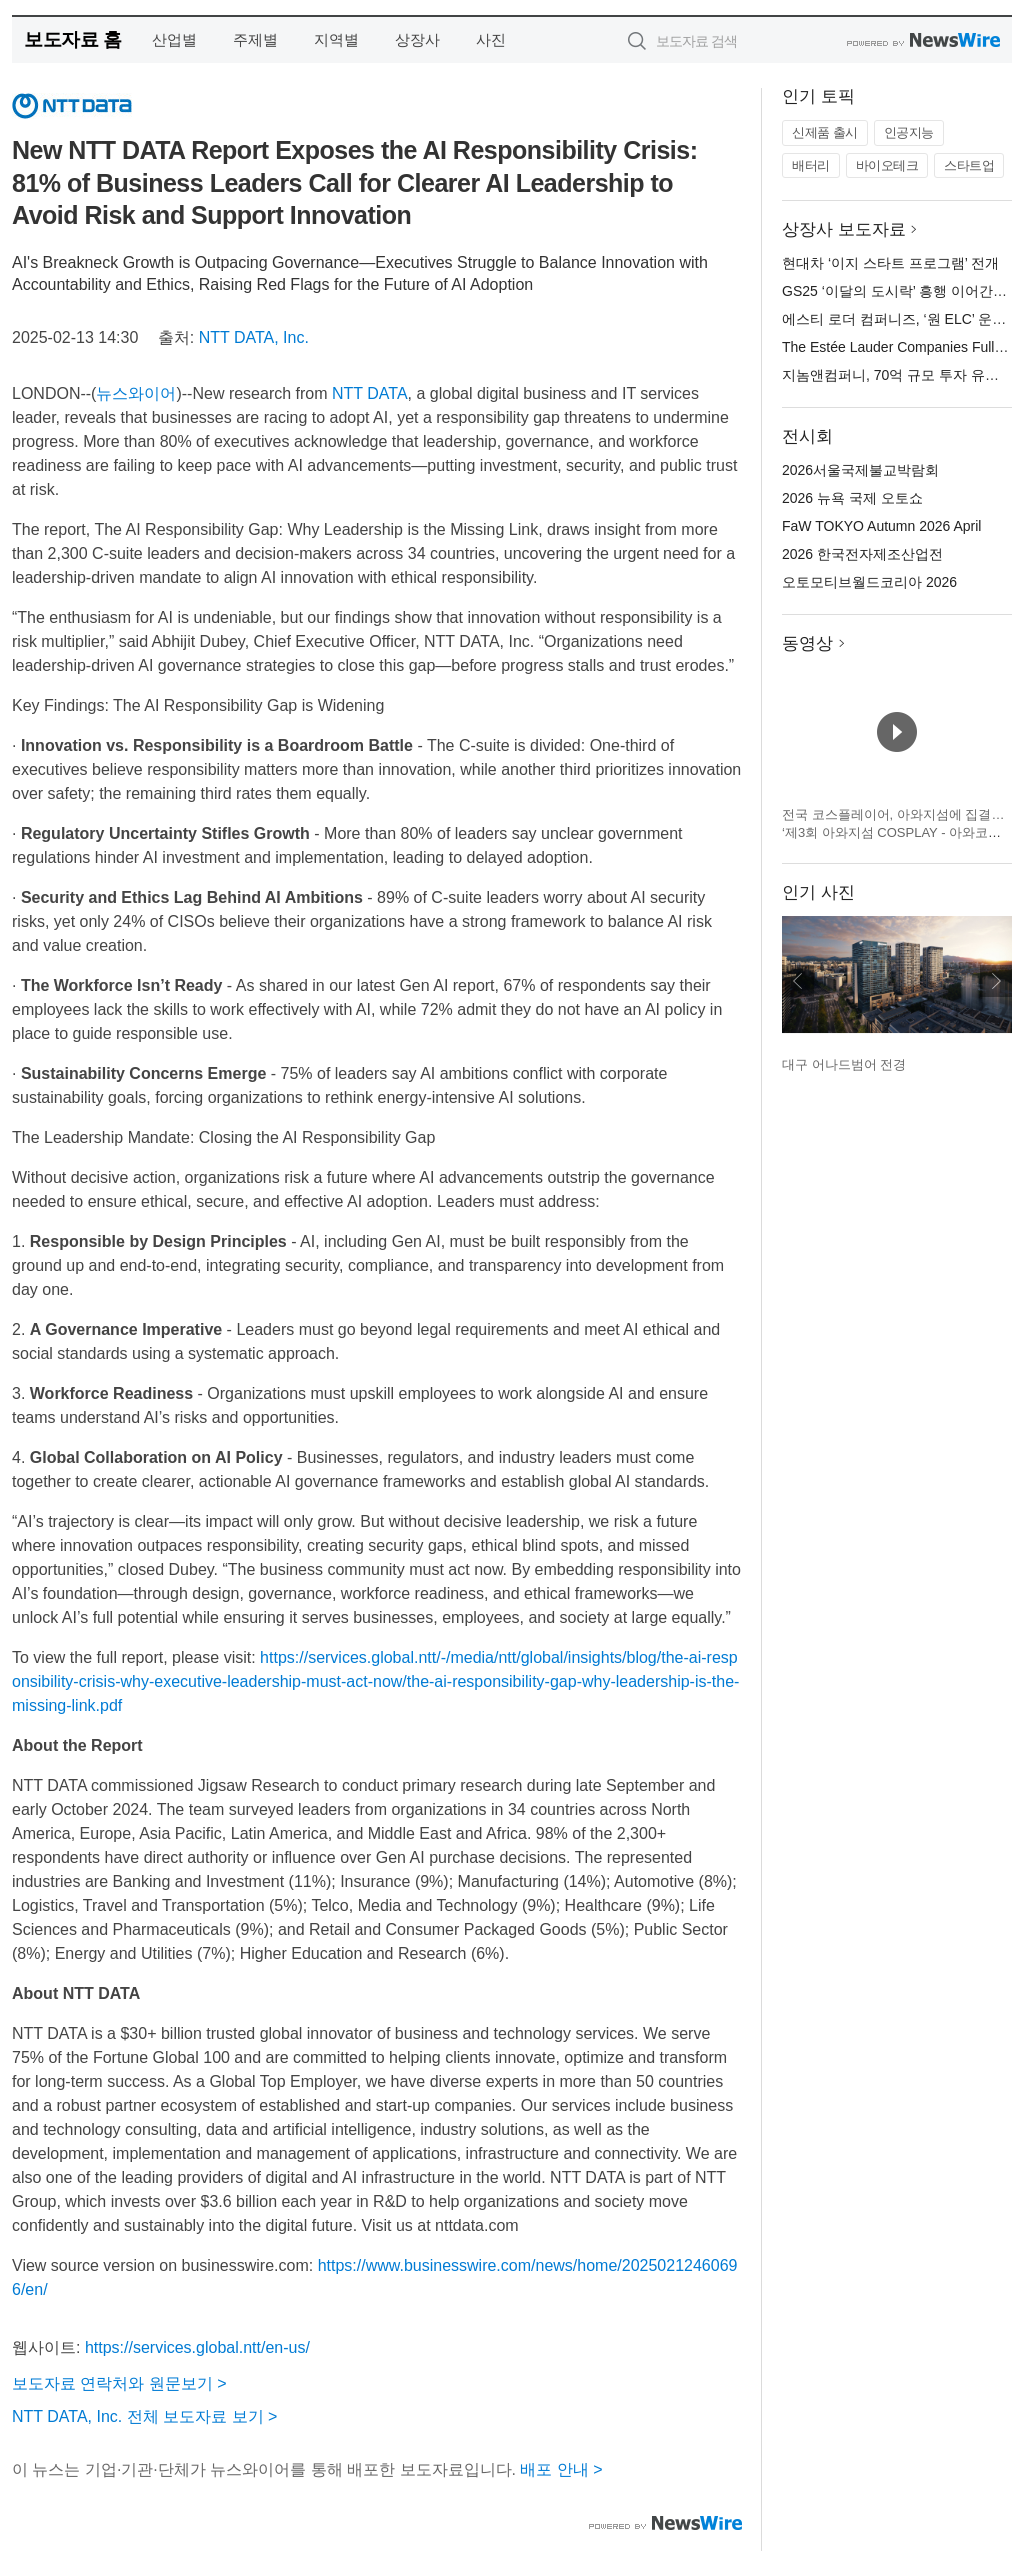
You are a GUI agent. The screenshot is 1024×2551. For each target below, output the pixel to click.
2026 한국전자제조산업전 (862, 554)
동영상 (807, 643)
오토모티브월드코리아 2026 (869, 582)
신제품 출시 (825, 132)
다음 (996, 981)
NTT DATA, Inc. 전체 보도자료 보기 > (144, 2416)
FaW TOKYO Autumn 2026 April (881, 526)
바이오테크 (887, 165)
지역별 (336, 39)
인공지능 (909, 132)
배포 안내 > (561, 2469)
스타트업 (969, 165)
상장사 (417, 39)
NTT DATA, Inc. (254, 337)
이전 (798, 981)
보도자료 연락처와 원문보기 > (119, 2383)
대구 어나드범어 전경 (844, 1064)
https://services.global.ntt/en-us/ (197, 2347)
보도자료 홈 (72, 39)
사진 (491, 39)
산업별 (174, 39)
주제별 (255, 39)
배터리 (811, 165)
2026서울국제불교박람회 (860, 470)
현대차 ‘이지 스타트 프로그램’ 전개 (890, 263)
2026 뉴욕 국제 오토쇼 (852, 498)
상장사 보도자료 (844, 229)
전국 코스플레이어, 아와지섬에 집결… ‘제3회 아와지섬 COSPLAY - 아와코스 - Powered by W (895, 832)
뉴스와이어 (136, 393)
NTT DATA (370, 393)
